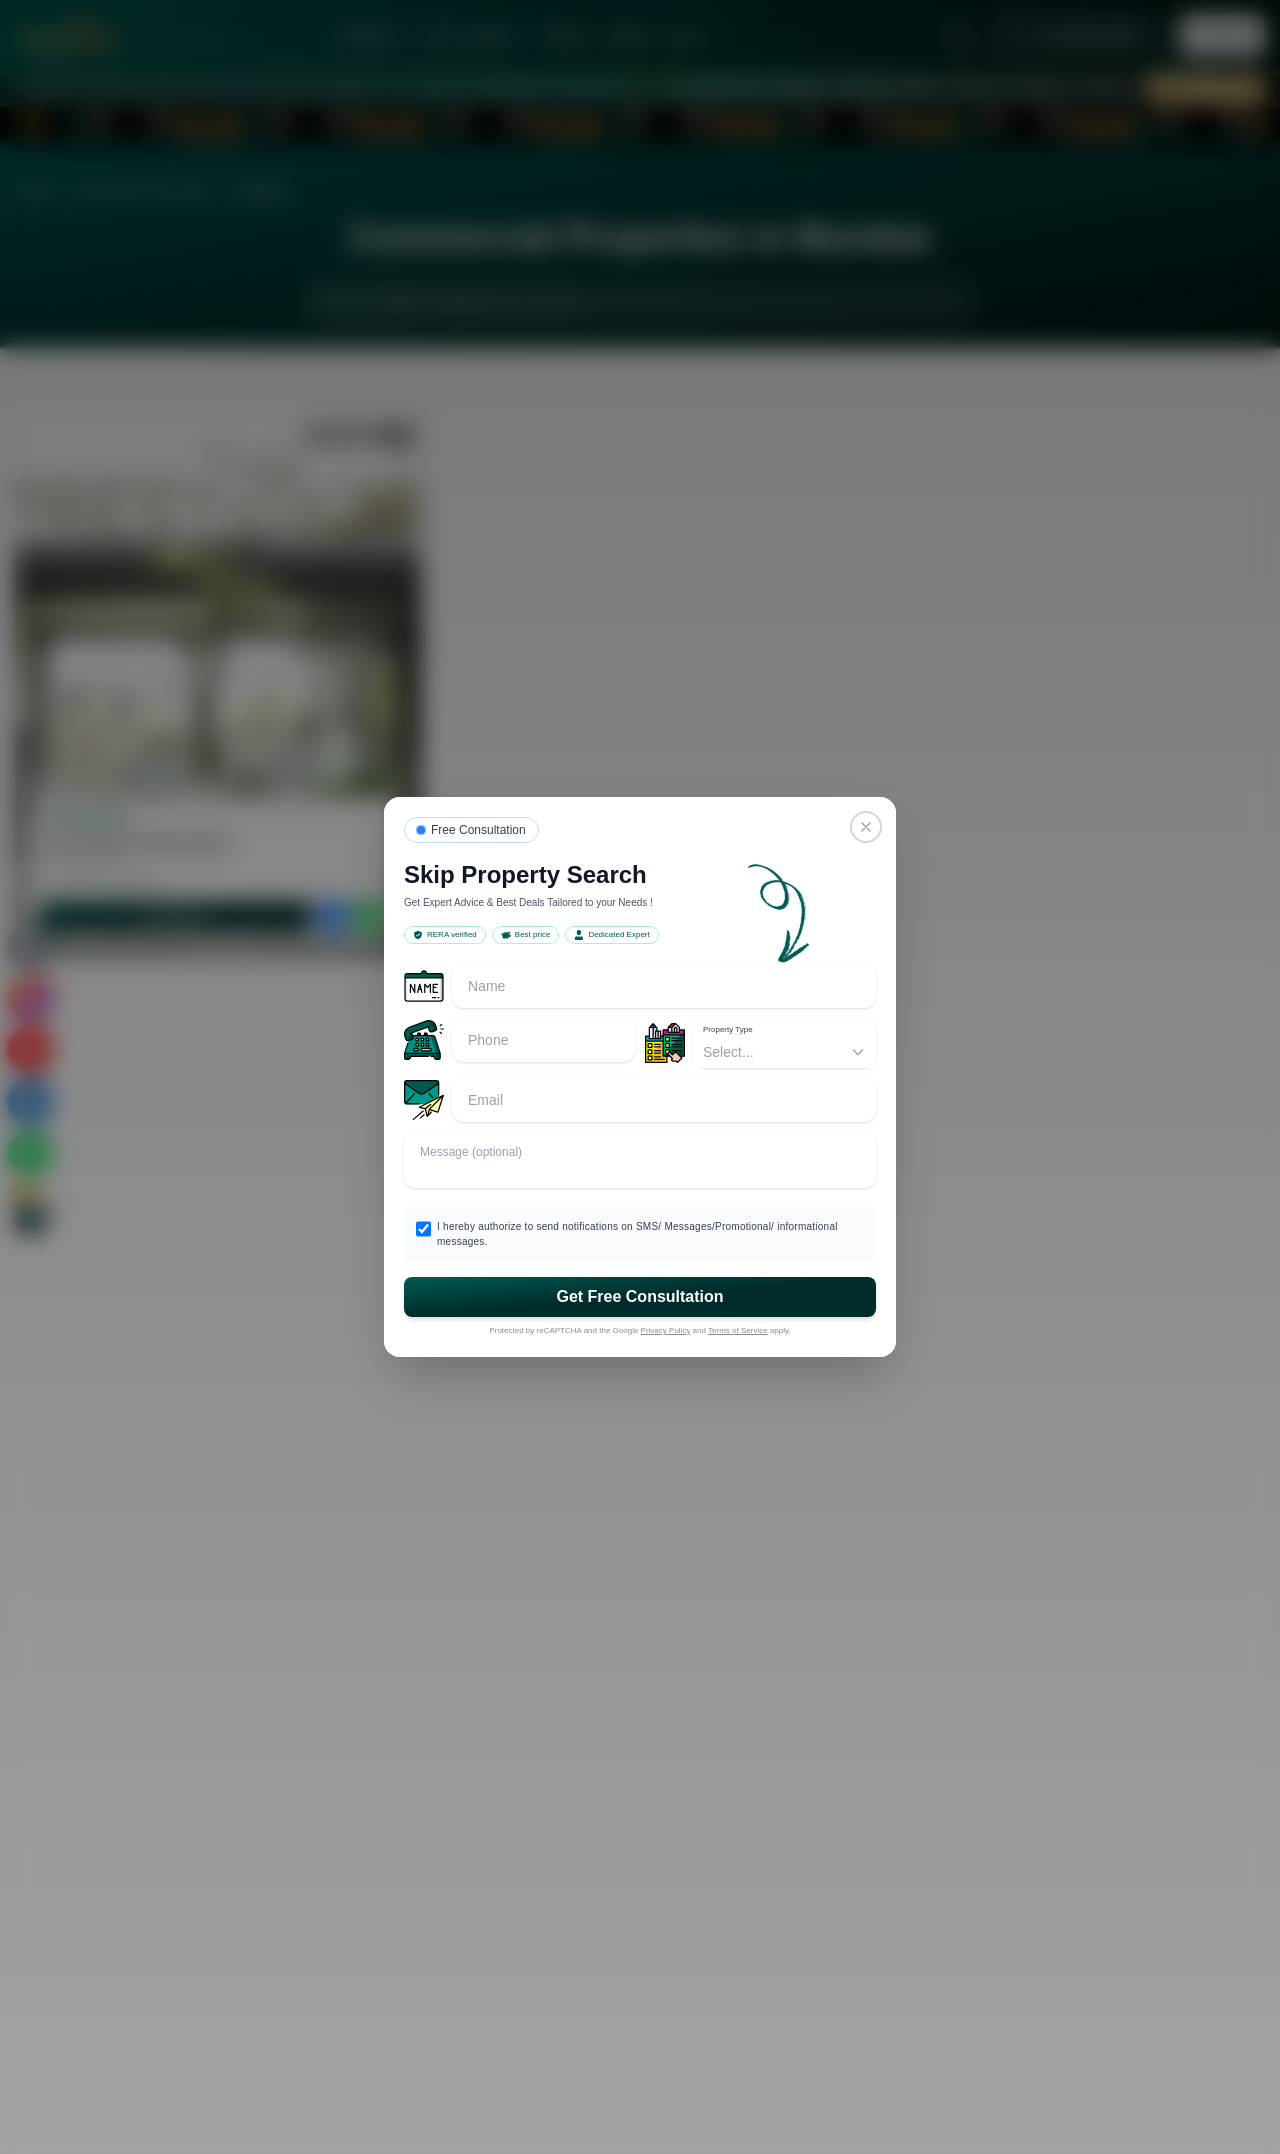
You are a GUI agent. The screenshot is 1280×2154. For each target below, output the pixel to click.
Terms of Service (738, 1330)
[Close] (866, 827)
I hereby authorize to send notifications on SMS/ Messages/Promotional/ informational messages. (637, 1234)
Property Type (728, 1029)
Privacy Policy (666, 1330)
